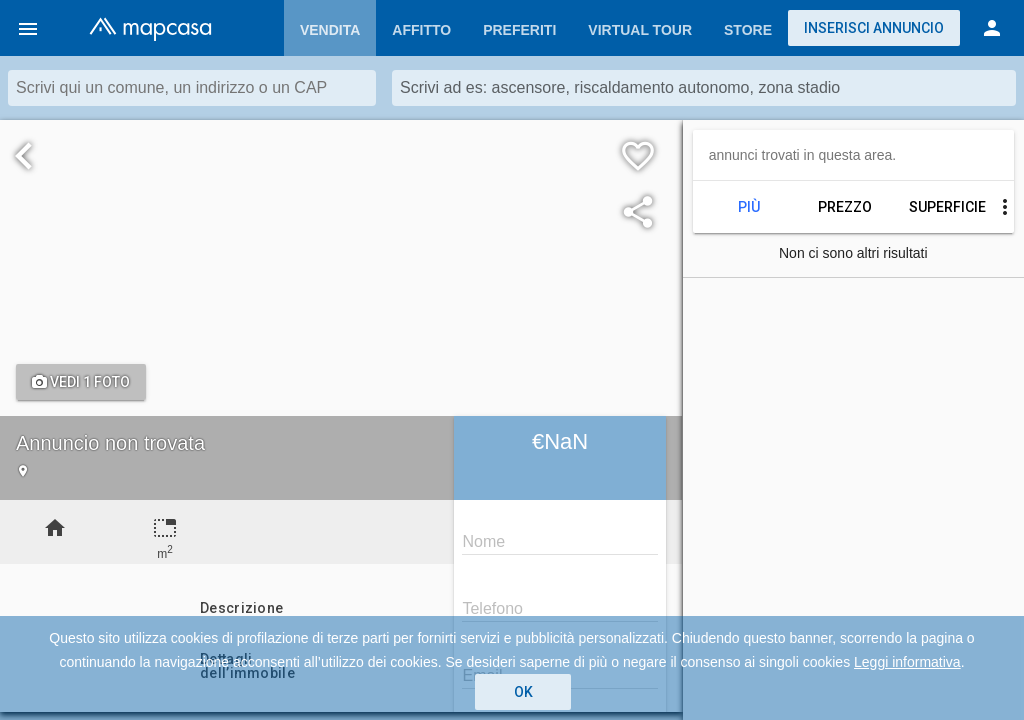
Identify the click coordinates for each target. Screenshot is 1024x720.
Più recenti (749, 207)
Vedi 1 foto (81, 382)
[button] (28, 28)
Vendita (330, 30)
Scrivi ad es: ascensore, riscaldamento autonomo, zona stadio (620, 87)
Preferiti (519, 30)
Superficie (941, 207)
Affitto (421, 30)
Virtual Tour (640, 30)
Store (748, 30)
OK (523, 692)
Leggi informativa (907, 662)
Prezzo (845, 207)
